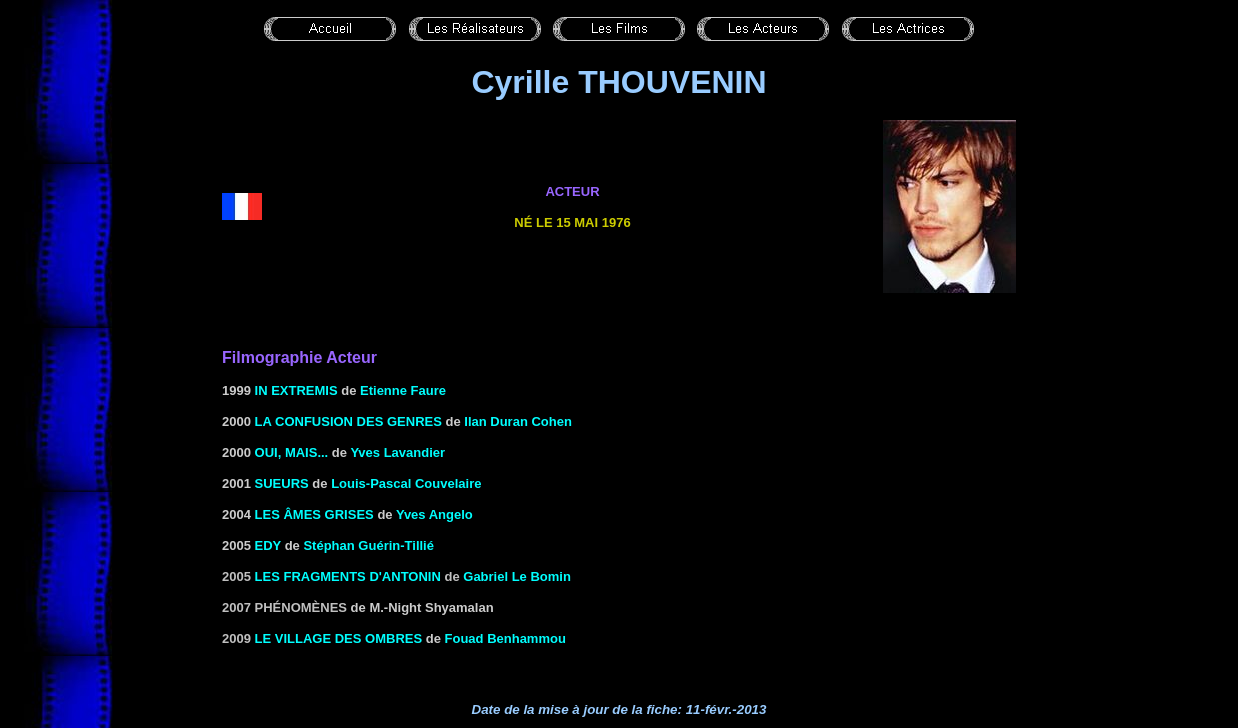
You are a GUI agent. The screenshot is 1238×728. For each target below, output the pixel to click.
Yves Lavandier (397, 452)
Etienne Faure (403, 390)
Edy (268, 545)
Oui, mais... (292, 452)
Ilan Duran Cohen (518, 421)
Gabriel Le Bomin (517, 576)
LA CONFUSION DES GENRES (348, 421)
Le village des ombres (339, 638)
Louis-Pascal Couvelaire (406, 483)
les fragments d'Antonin (348, 576)
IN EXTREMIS (296, 390)
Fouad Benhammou (505, 638)
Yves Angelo (434, 514)
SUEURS (282, 483)
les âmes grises (314, 514)
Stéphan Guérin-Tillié (368, 545)
